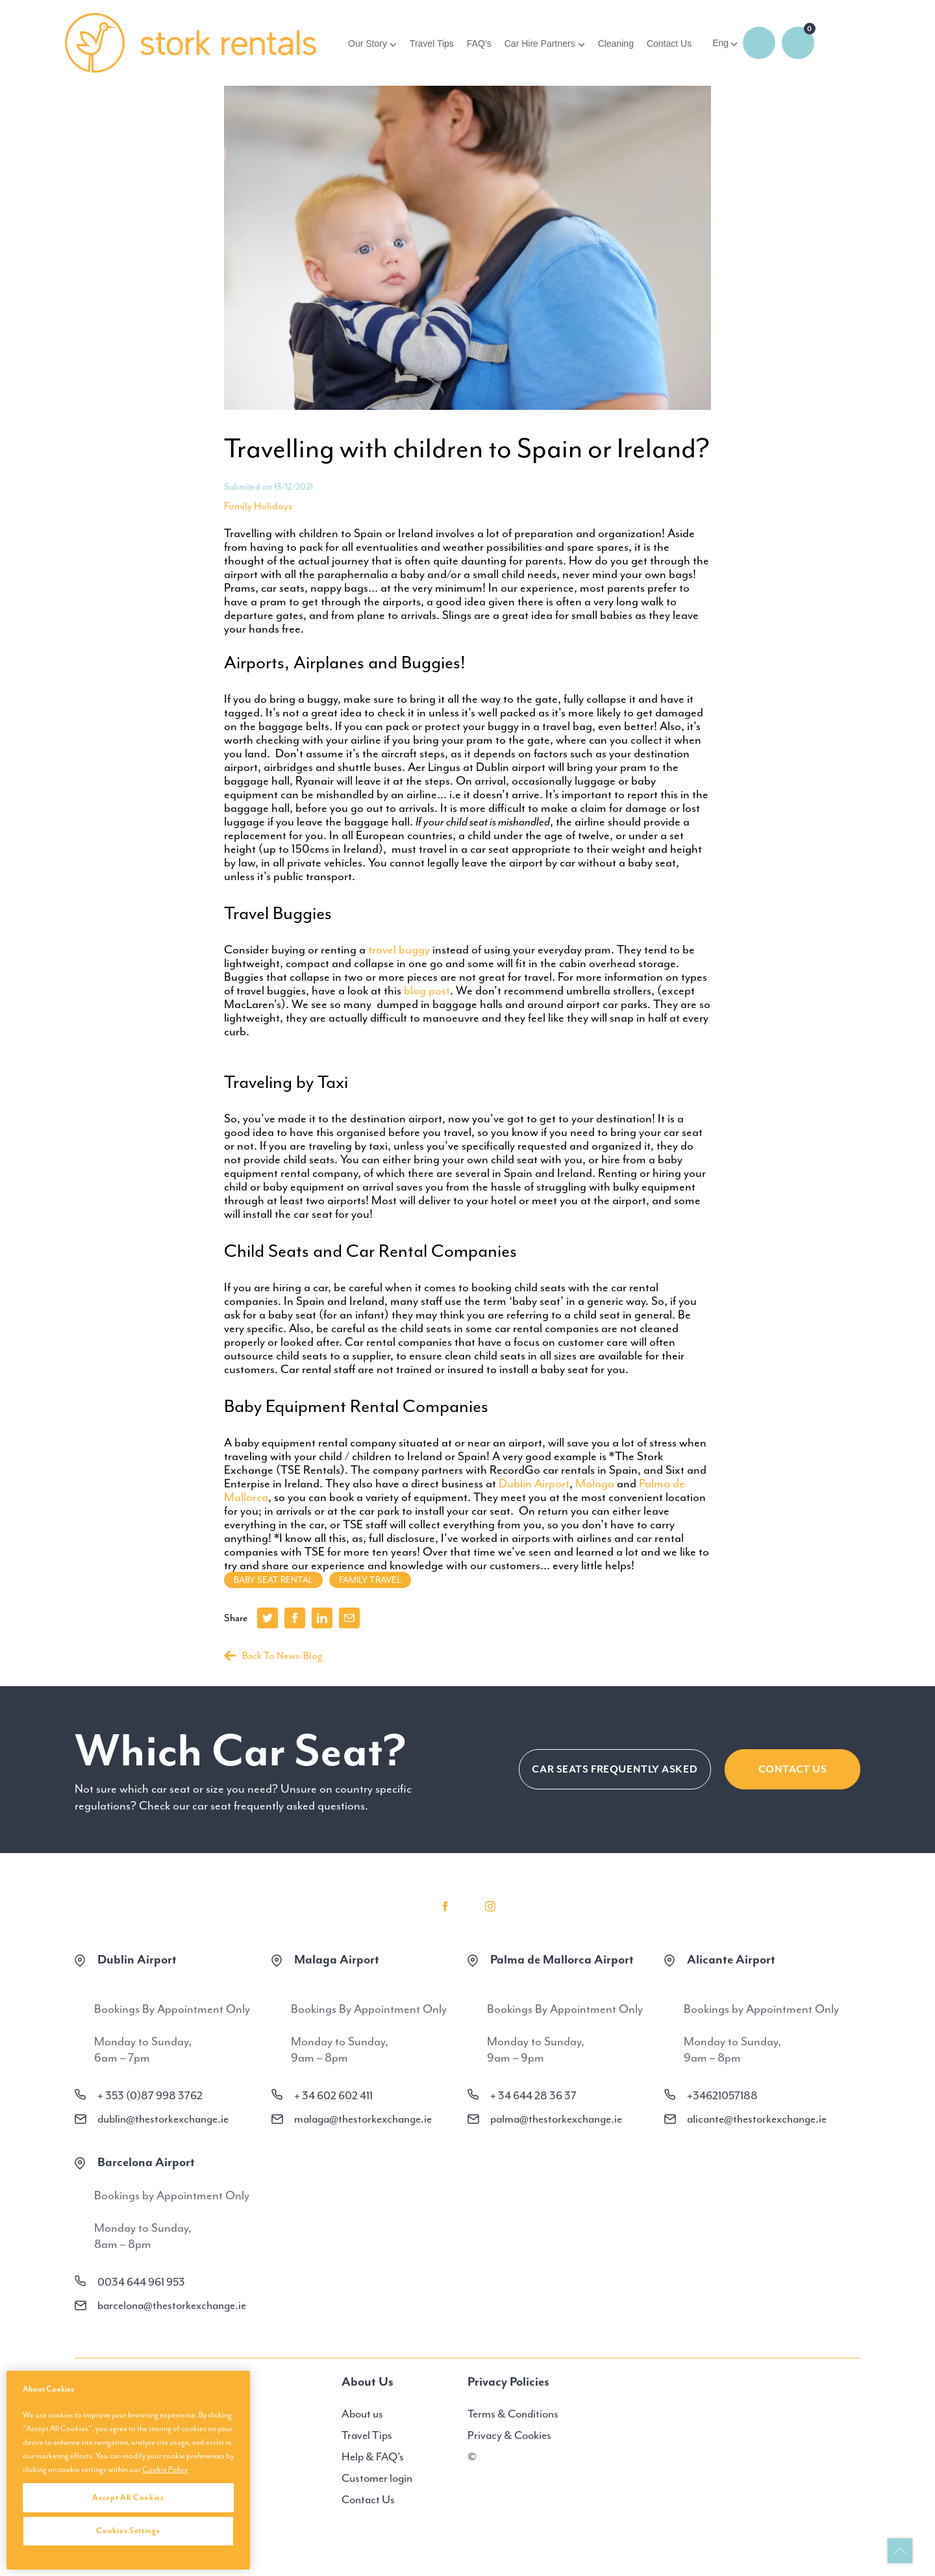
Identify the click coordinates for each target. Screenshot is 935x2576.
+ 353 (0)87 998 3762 (150, 2095)
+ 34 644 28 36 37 (533, 2095)
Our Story (367, 43)
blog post (427, 990)
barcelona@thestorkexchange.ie (171, 2305)
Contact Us (669, 43)
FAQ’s (479, 43)
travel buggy (399, 949)
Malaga (594, 1483)
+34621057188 (722, 2095)
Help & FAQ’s (373, 2456)
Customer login (377, 2478)
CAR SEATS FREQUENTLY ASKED (614, 1769)
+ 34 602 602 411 (333, 2095)
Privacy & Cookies (509, 2435)
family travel (370, 1579)
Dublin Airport (534, 1483)
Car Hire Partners (540, 43)
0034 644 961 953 (141, 2281)
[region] (128, 2470)
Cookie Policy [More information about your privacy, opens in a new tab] (165, 2469)
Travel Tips (432, 43)
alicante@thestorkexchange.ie (757, 2118)
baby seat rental (273, 1579)
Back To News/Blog (273, 1655)
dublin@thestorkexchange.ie (163, 2118)
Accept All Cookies (128, 2497)
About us (362, 2413)
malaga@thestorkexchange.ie (363, 2118)
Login (759, 43)
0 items (798, 43)
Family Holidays (258, 505)
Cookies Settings (128, 2530)
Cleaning (616, 43)
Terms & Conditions (513, 2413)
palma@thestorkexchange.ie (556, 2118)
